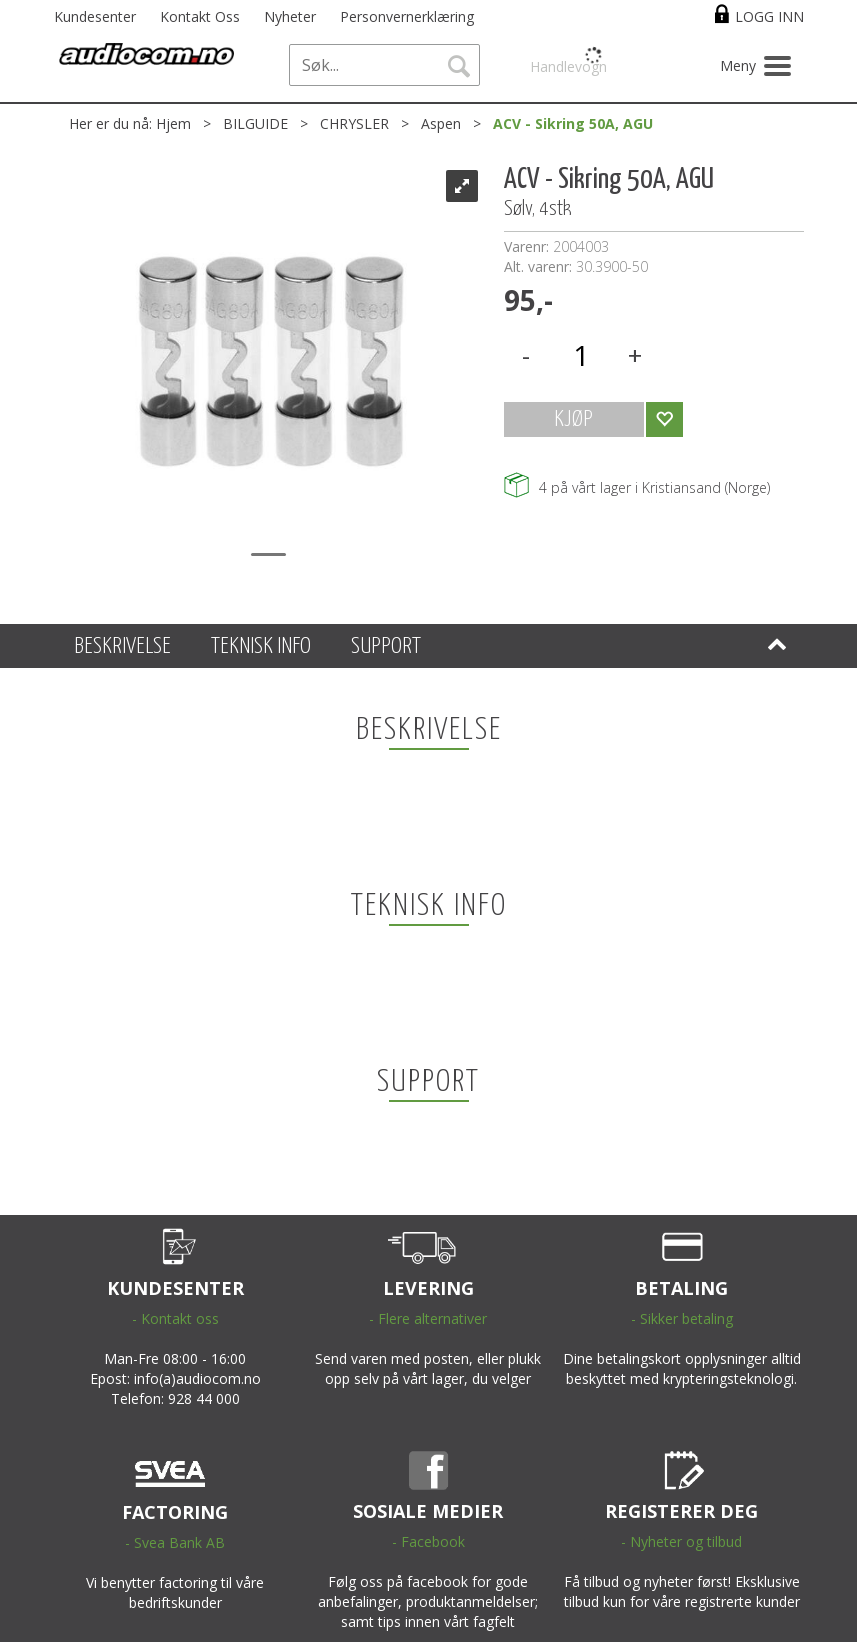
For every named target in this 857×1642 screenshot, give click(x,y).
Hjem (173, 123)
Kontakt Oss (200, 16)
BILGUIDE (255, 123)
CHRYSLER (354, 123)
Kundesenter (95, 16)
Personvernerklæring (407, 16)
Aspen (441, 123)
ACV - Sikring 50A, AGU (573, 123)
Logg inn (769, 16)
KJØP (573, 419)
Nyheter (290, 16)
